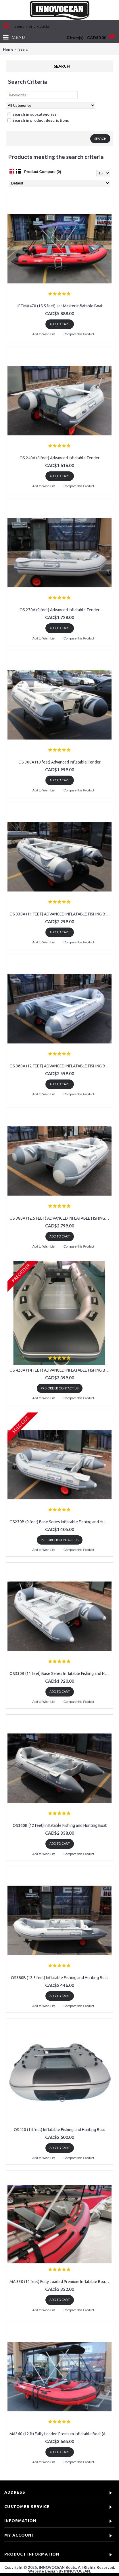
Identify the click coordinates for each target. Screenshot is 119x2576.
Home (8, 49)
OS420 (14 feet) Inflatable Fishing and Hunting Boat (59, 2129)
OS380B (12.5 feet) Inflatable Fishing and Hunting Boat (59, 1977)
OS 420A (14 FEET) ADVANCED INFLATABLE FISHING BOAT (60, 1370)
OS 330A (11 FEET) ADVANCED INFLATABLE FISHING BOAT (60, 914)
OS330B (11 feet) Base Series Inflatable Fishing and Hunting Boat (60, 1673)
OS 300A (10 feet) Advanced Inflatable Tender (59, 762)
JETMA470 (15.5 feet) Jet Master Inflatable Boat (59, 306)
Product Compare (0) (42, 172)
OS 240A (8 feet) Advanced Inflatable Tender (59, 458)
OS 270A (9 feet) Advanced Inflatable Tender (59, 610)
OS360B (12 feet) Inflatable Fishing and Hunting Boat (60, 1825)
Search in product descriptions (38, 120)
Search (24, 49)
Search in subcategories (32, 114)
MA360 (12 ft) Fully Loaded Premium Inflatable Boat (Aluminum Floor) (60, 2434)
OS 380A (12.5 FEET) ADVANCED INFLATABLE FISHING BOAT (60, 1218)
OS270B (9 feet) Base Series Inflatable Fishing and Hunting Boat (60, 1522)
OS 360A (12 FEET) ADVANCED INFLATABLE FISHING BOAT (60, 1066)
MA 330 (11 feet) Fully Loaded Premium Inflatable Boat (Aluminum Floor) (60, 2281)
